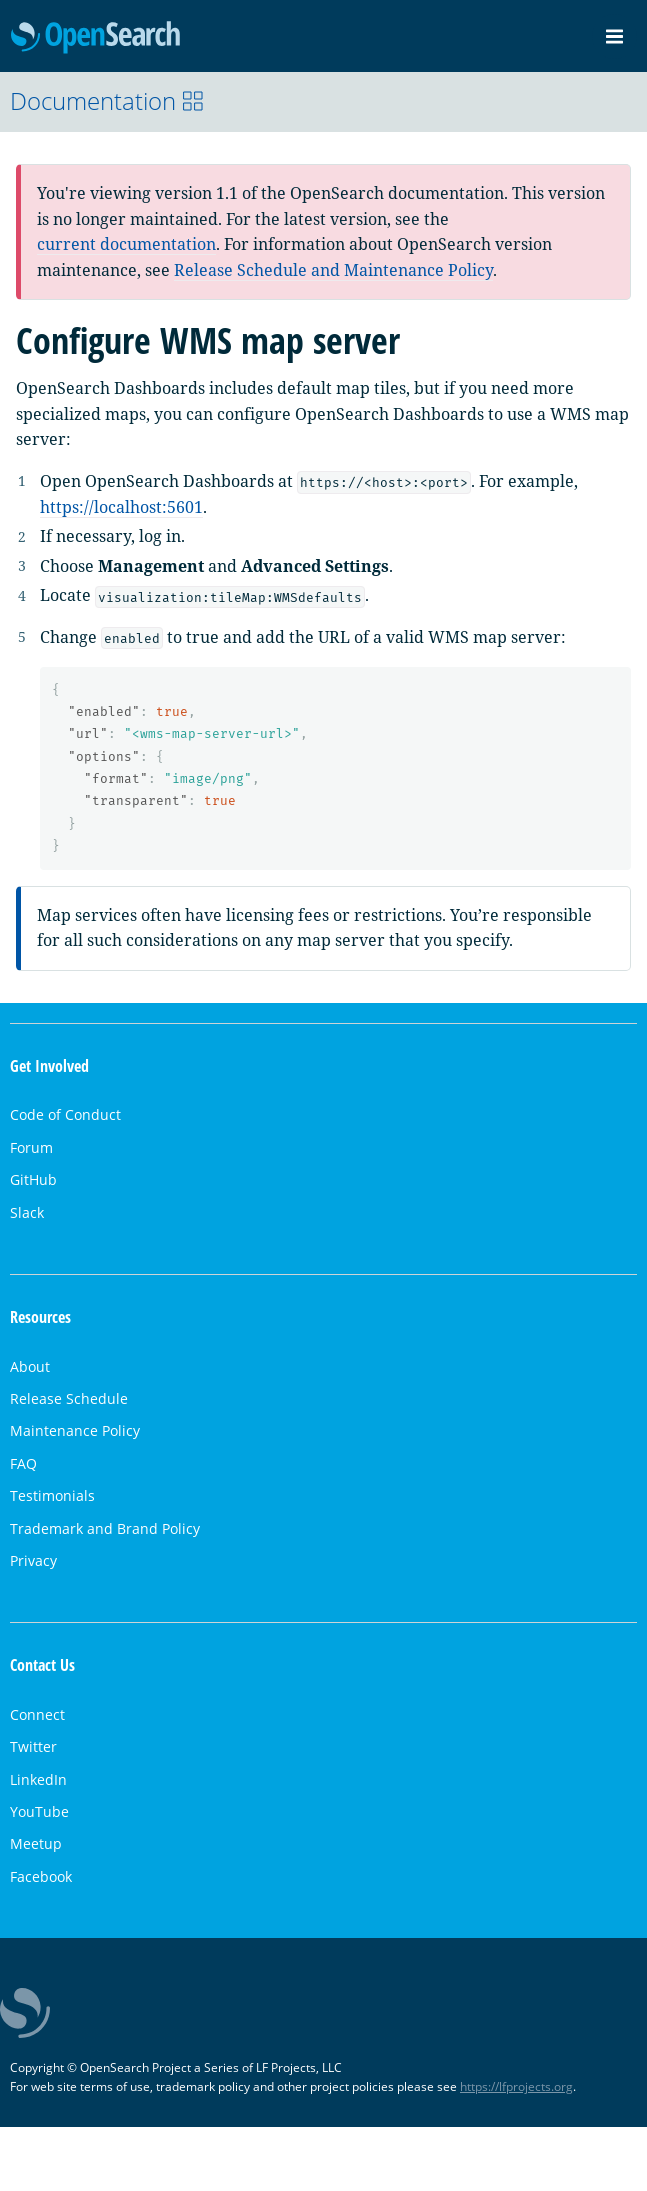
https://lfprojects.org (516, 2086)
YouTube (39, 1811)
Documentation (107, 100)
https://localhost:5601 (121, 507)
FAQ (23, 1463)
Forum (31, 1147)
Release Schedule (69, 1398)
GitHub (33, 1179)
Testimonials (52, 1495)
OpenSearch (95, 38)
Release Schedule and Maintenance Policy (333, 270)
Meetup (36, 1843)
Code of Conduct (65, 1114)
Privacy (33, 1560)
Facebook (41, 1876)
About (30, 1366)
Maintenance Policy (75, 1430)
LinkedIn (38, 1779)
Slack (27, 1212)
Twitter (33, 1746)
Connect (37, 1714)
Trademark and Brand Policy (105, 1528)
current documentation (126, 244)
